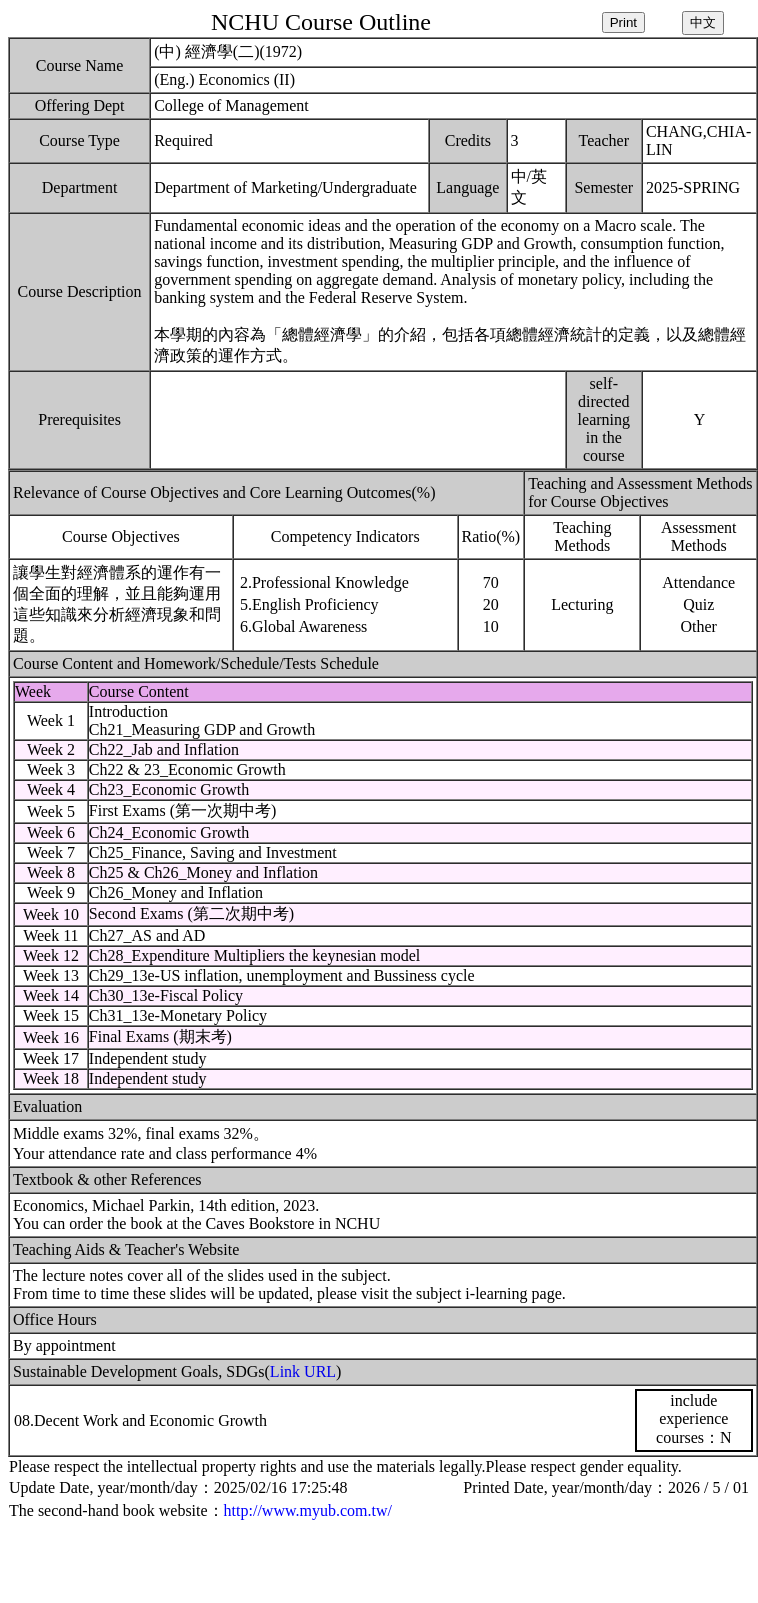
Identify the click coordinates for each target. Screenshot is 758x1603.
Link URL (303, 1371)
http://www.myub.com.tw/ (308, 1510)
